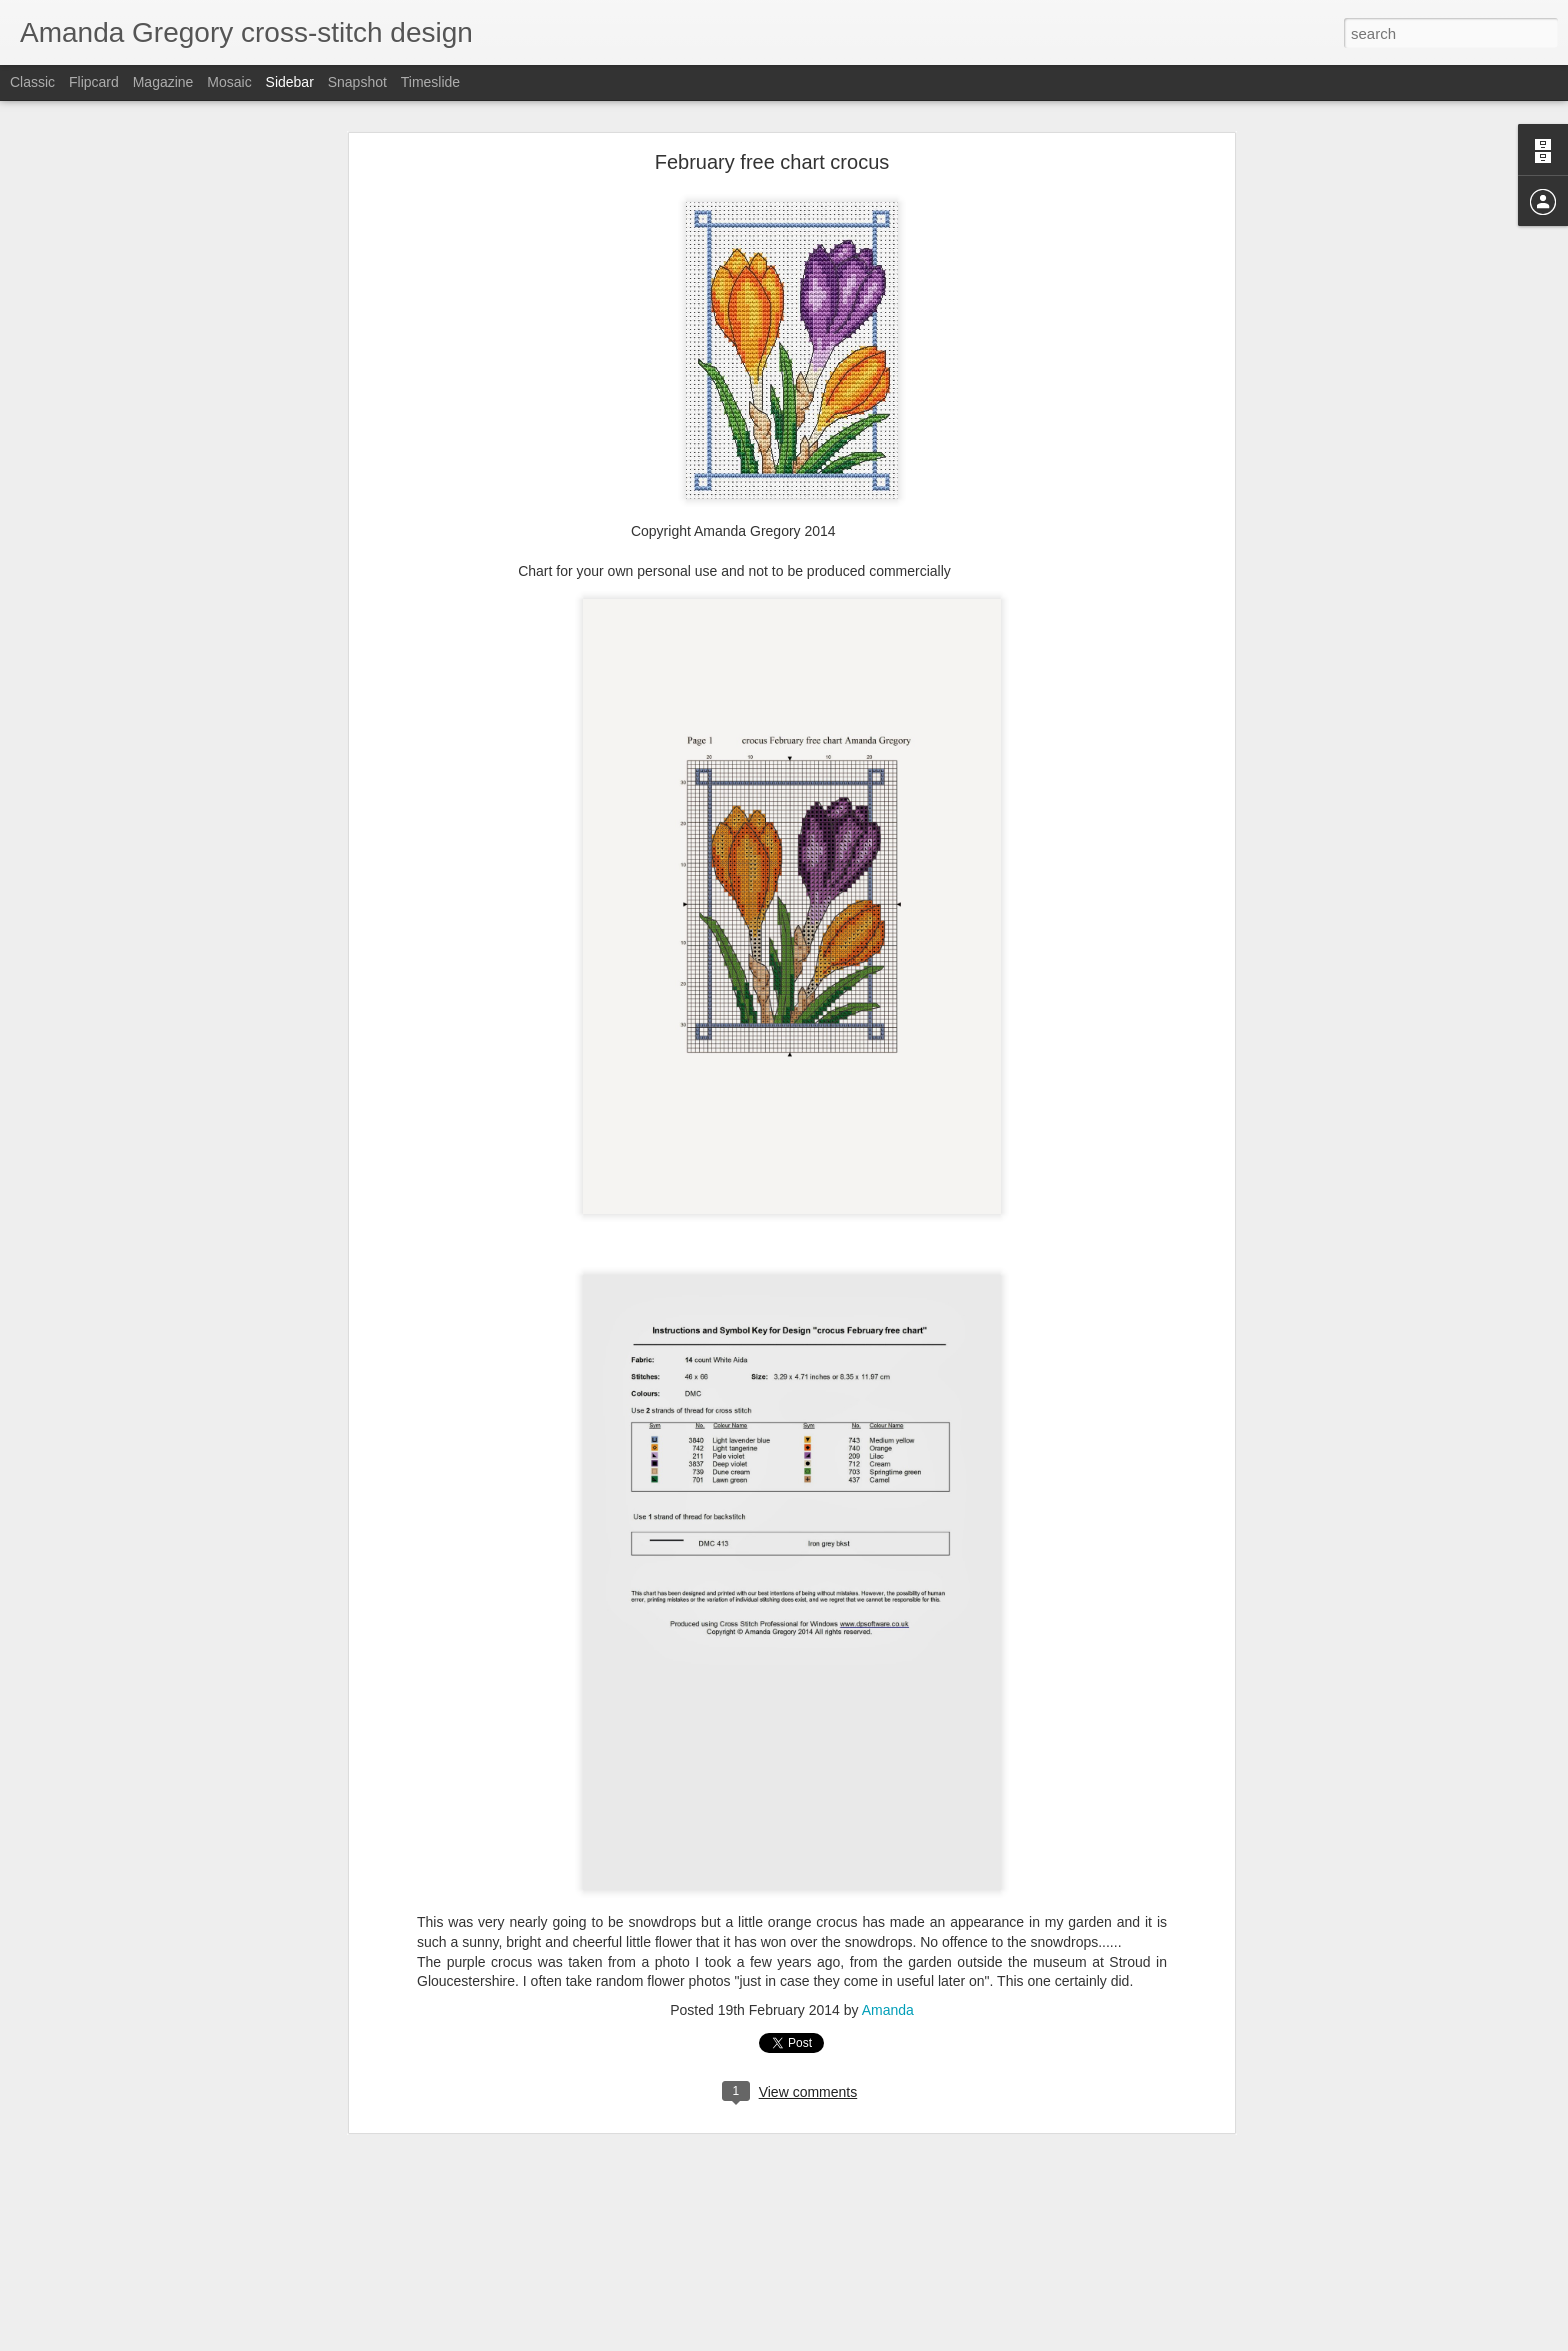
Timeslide (430, 82)
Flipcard (94, 82)
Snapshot (357, 82)
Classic (32, 82)
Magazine (163, 82)
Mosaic (229, 82)
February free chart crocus (772, 162)
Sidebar (290, 82)
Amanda (888, 2010)
